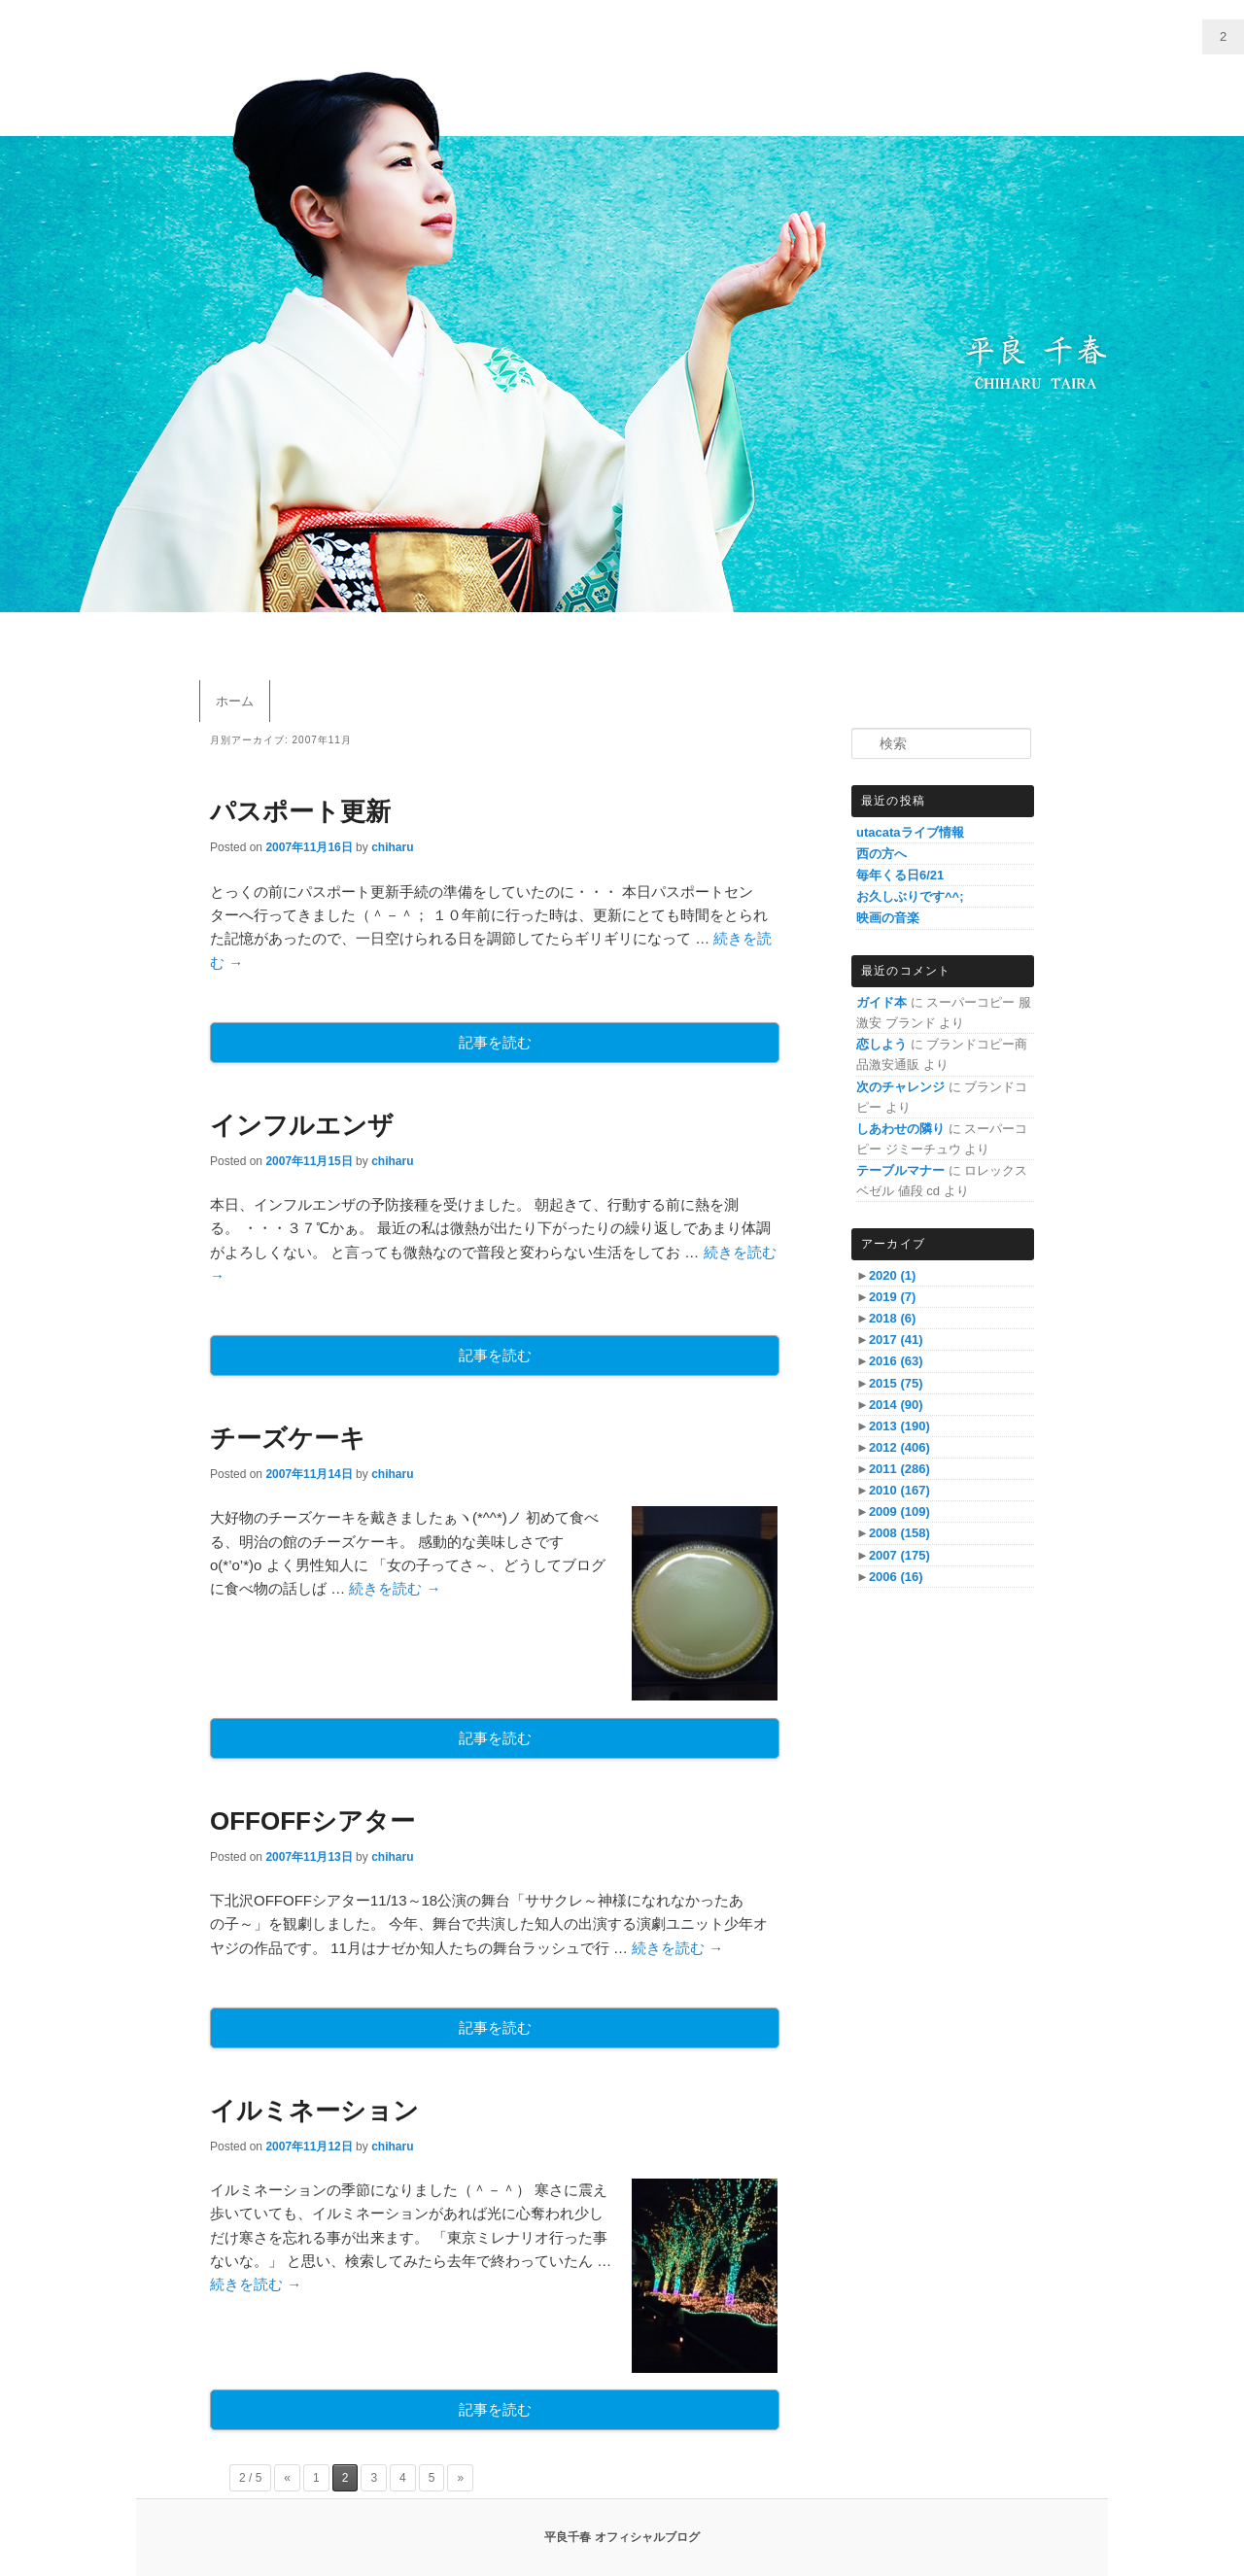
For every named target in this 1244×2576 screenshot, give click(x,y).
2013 (899, 1426)
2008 (899, 1533)
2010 (899, 1490)
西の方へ (881, 853)
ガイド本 (881, 1002)
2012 (899, 1447)
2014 (896, 1404)
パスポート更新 (300, 811)
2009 (899, 1511)
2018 (892, 1318)
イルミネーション (314, 2110)
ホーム (235, 701)
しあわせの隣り (900, 1128)
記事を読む (495, 1042)
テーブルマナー (900, 1170)
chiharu (392, 847)
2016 (896, 1361)
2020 (892, 1275)
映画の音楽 (887, 917)
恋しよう (881, 1044)
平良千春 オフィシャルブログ (621, 2537)
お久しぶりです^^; (910, 896)
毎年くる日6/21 (900, 875)
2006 (896, 1576)
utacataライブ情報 (910, 832)
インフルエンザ (302, 1125)
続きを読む (394, 1588)
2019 (892, 1296)
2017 (896, 1339)
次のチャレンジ (900, 1087)
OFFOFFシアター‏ (312, 1821)
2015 (896, 1383)
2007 (899, 1555)
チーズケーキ (287, 1438)
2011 (899, 1468)
